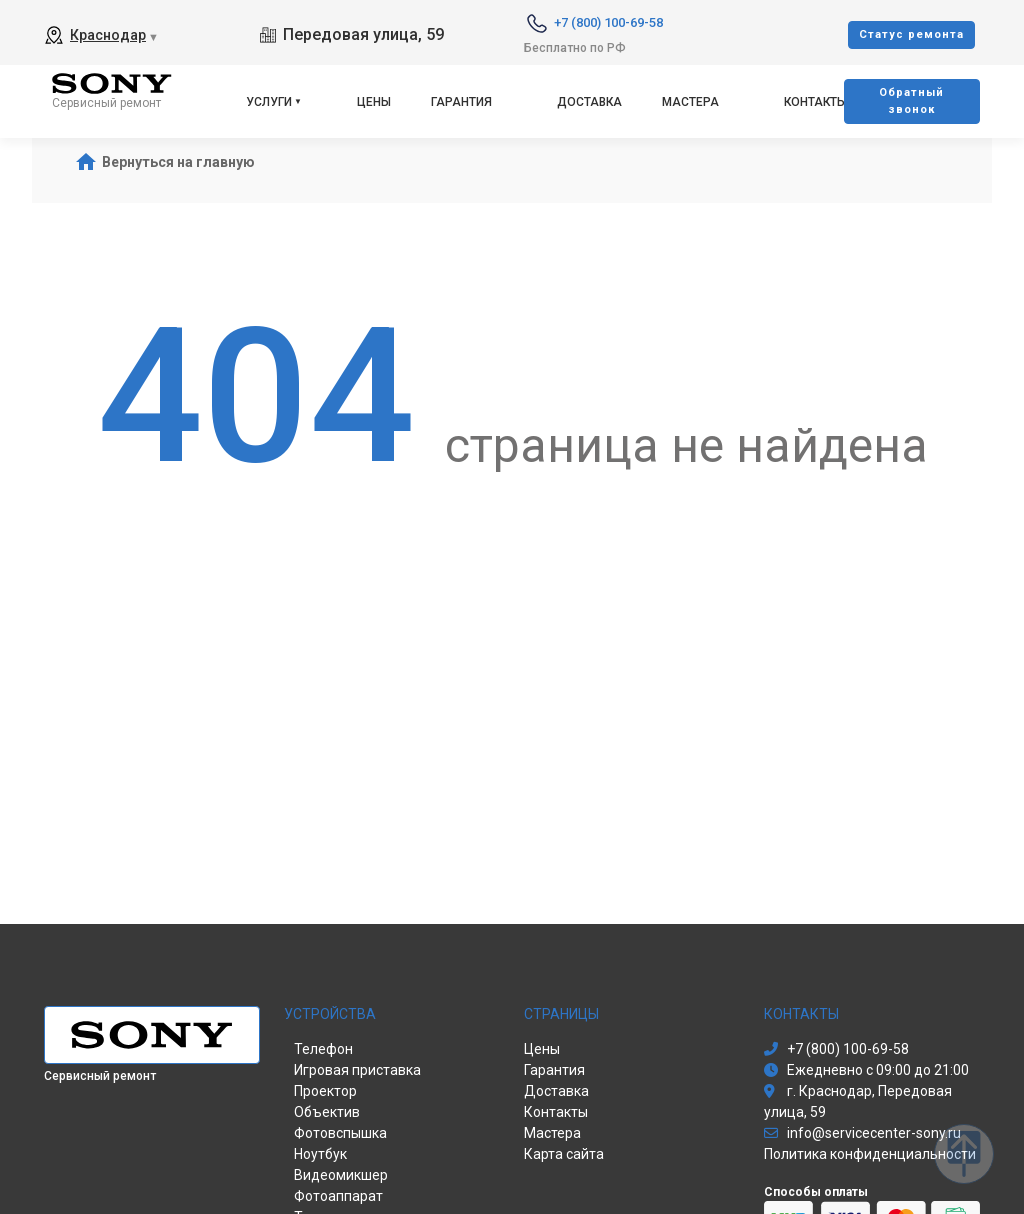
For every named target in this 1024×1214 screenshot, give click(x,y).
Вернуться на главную (178, 162)
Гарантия (461, 102)
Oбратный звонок (911, 101)
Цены (374, 102)
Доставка (589, 102)
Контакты (815, 102)
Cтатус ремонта (911, 34)
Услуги (269, 102)
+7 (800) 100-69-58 (608, 22)
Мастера (690, 102)
